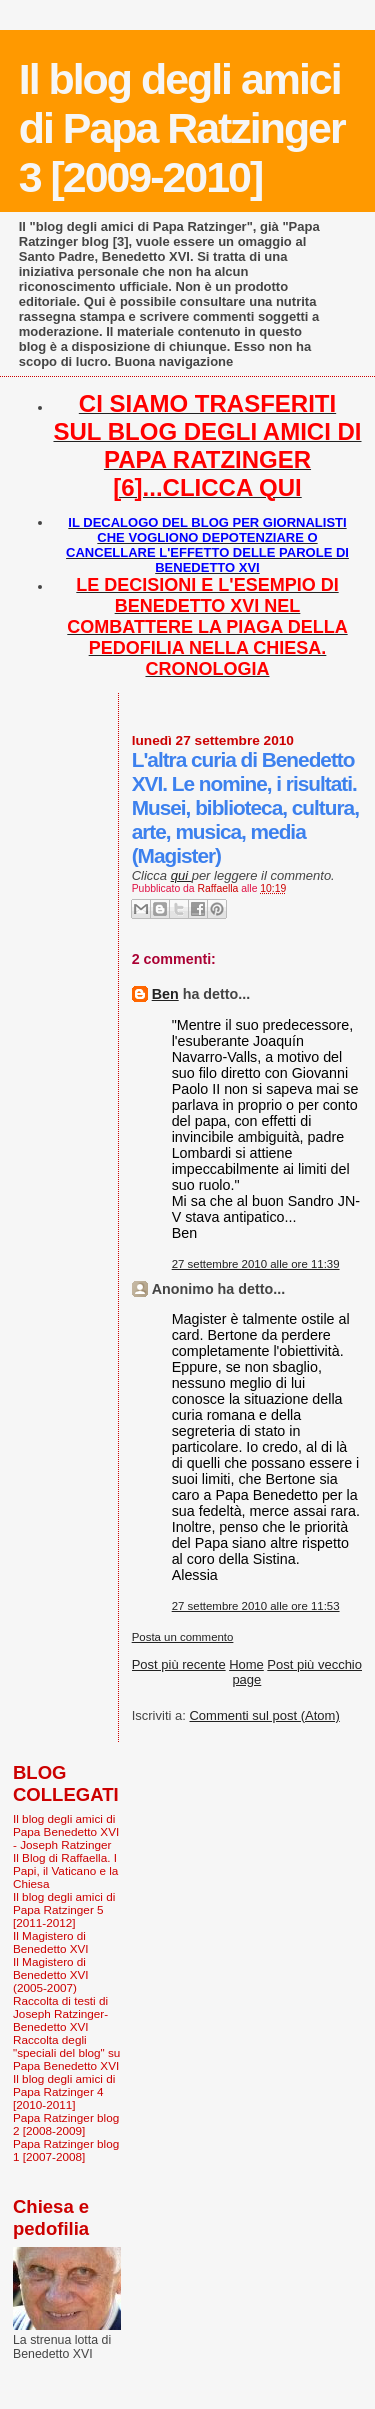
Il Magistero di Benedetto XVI (51, 1942)
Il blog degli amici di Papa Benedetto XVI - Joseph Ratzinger (66, 1831)
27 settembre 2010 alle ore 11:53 (256, 1606)
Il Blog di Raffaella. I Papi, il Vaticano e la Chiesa (65, 1870)
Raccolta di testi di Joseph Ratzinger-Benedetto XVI (60, 2013)
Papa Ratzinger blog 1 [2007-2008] (66, 2150)
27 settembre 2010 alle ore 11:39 (256, 1264)
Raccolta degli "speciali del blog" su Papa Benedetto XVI (66, 2052)
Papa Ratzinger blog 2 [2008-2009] (66, 2124)
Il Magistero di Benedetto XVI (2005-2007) (51, 1974)
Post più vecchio (314, 1664)
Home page (246, 1672)
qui (181, 875)
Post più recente (179, 1664)
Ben (165, 994)
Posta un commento (183, 1637)
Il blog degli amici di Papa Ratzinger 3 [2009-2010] (182, 128)
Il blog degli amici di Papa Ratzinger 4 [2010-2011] (64, 2091)
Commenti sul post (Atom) (264, 1715)
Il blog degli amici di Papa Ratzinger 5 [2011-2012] (64, 1909)
